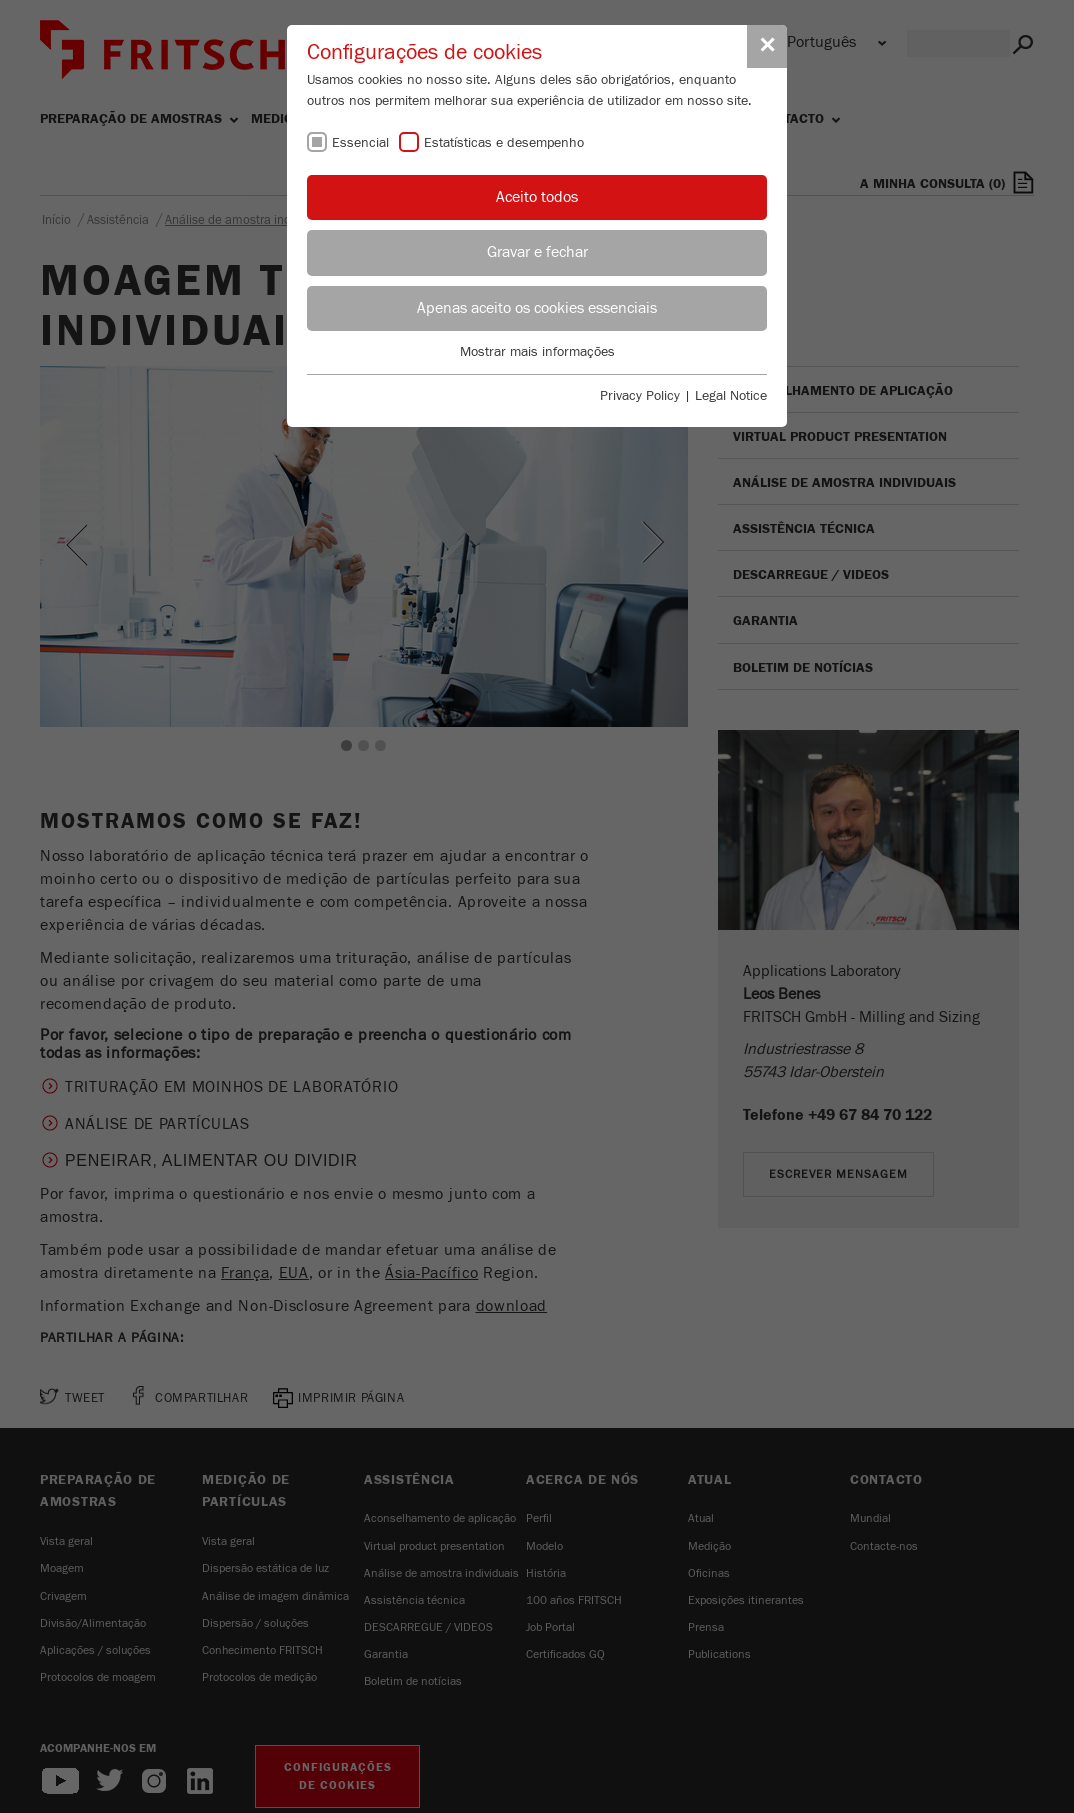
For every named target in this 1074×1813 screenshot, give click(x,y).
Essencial (360, 143)
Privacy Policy (640, 396)
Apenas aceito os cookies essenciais (537, 308)
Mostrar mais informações (537, 352)
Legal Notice (731, 396)
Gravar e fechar (537, 252)
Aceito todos (537, 197)
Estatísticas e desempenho (504, 143)
